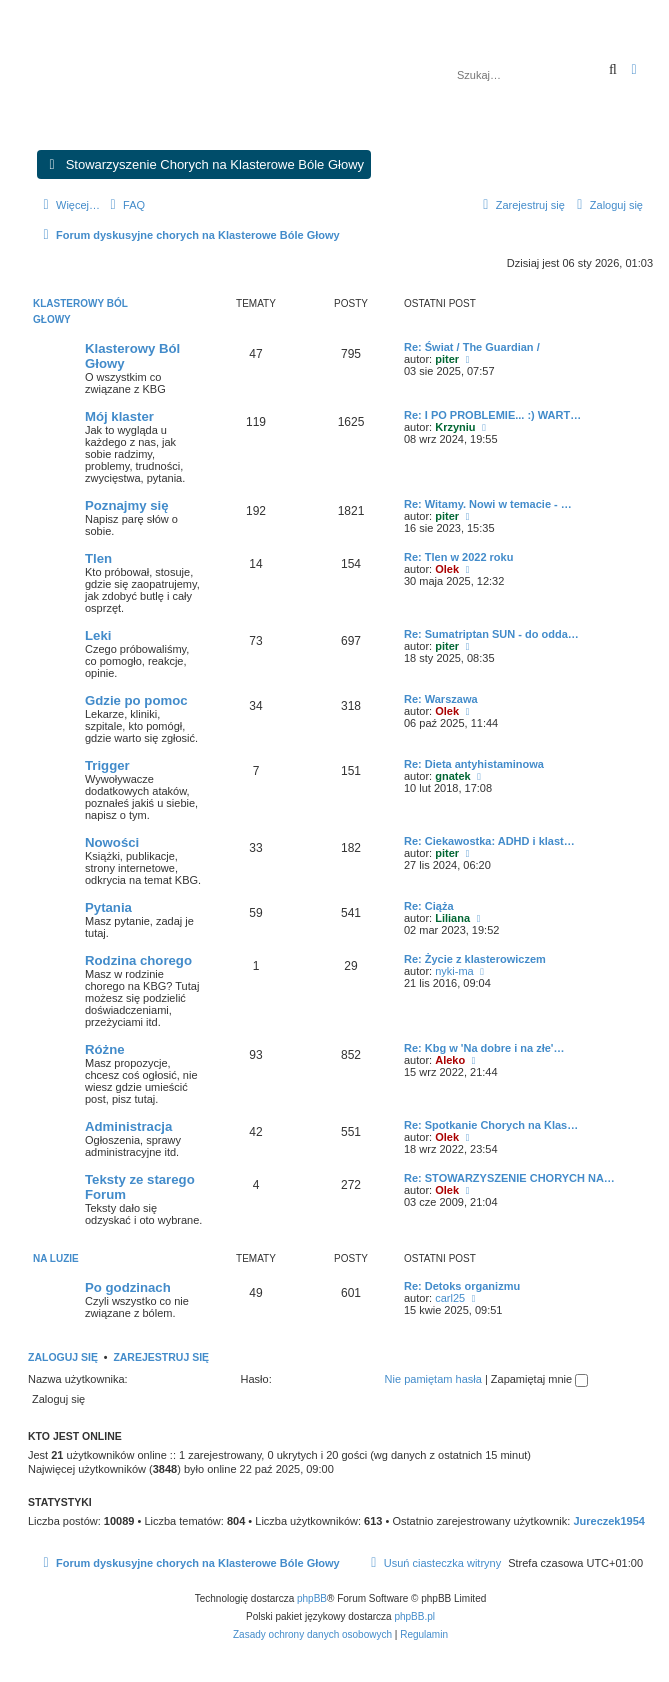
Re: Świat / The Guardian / (472, 347)
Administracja (128, 1126)
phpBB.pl (414, 1616)
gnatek (452, 776)
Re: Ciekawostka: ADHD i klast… (489, 841)
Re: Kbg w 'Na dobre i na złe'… (484, 1048)
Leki (98, 635)
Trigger (107, 765)
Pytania (108, 907)
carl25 (450, 1298)
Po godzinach (128, 1287)
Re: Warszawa (441, 699)
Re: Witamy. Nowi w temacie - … (488, 504)
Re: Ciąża (429, 906)
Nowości (112, 842)
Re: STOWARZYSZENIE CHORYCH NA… (509, 1178)
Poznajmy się (127, 505)
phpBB (312, 1598)
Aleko (450, 1060)
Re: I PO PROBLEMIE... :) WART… (492, 415)
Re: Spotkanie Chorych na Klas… (491, 1125)
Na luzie (56, 1258)
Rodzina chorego (138, 960)
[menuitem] (125, 205)
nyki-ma (454, 971)
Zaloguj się (63, 1357)
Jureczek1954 (609, 1521)
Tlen (98, 558)
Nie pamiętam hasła (433, 1379)
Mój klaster (119, 416)
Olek (447, 569)
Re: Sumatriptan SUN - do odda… (491, 634)
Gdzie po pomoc (136, 700)
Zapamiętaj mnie (539, 1379)
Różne (105, 1049)
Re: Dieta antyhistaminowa (474, 764)
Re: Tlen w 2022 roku (458, 557)
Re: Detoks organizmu (462, 1286)
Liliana (452, 918)
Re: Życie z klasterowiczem (475, 959)
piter (447, 359)
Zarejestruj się (161, 1357)
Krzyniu (455, 427)
